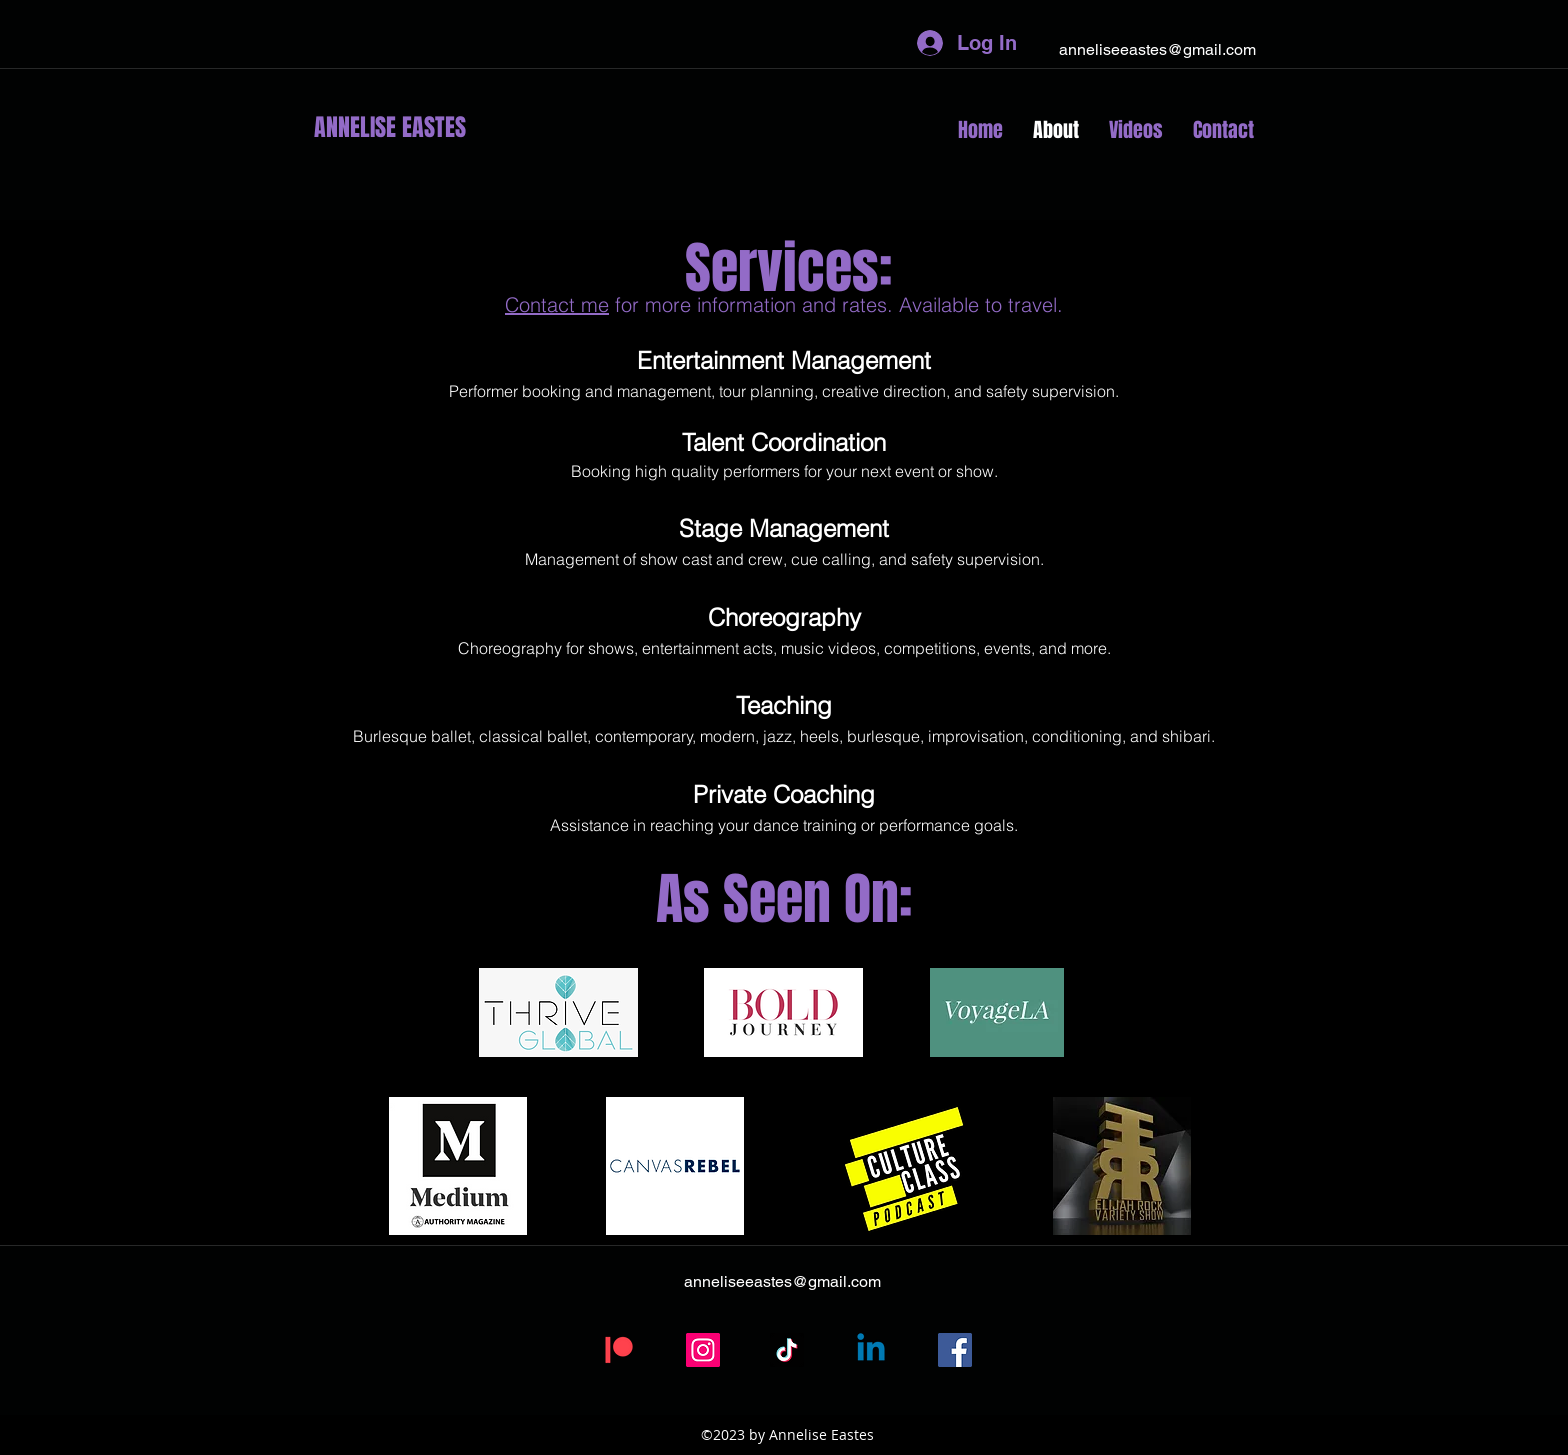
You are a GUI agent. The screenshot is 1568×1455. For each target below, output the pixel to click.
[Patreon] (619, 1350)
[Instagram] (703, 1350)
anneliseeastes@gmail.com (1157, 49)
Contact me (557, 304)
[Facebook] (955, 1350)
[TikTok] (787, 1350)
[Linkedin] (871, 1350)
